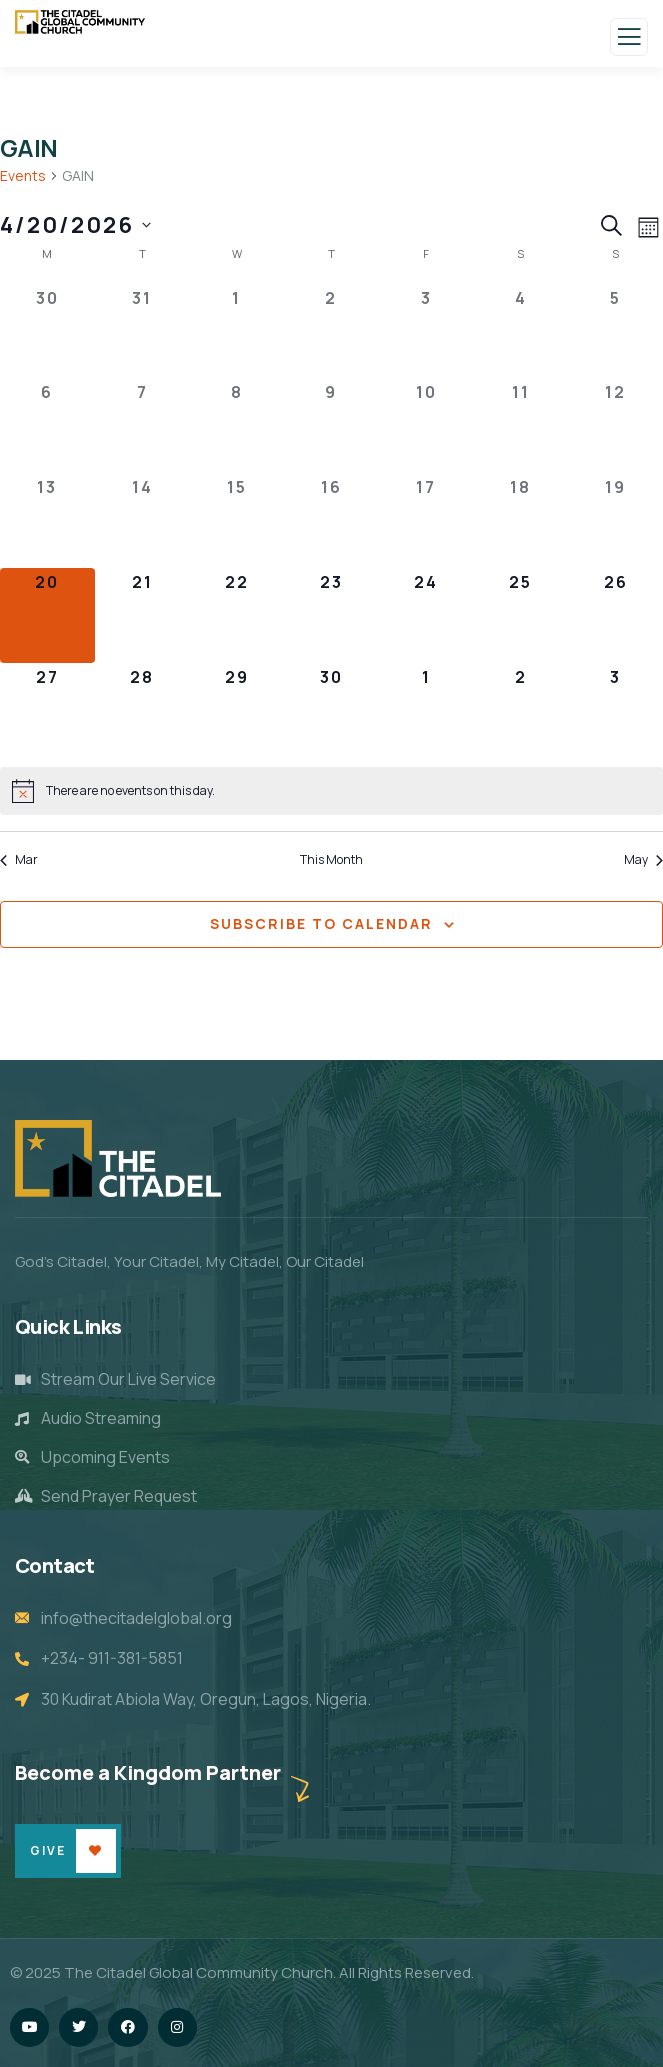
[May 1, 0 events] (426, 710)
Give (48, 1850)
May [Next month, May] (643, 860)
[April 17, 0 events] (426, 520)
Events (23, 175)
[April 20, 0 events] (47, 615)
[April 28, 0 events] (142, 710)
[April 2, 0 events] (331, 331)
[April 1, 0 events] (236, 331)
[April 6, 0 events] (47, 425)
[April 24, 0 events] (426, 615)
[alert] (331, 791)
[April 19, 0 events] (615, 520)
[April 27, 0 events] (47, 710)
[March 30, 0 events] (47, 331)
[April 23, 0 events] (331, 615)
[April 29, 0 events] (236, 710)
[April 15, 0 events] (236, 520)
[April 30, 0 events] (331, 710)
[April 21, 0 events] (142, 615)
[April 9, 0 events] (331, 425)
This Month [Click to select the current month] (331, 860)
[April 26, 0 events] (615, 615)
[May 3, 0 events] (615, 710)
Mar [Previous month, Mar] (19, 860)
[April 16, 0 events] (331, 520)
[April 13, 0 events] (47, 520)
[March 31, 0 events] (142, 331)
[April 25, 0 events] (521, 615)
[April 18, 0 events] (521, 520)
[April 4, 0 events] (521, 331)
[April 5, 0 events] (615, 331)
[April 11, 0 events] (521, 425)
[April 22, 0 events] (236, 615)
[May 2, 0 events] (521, 710)
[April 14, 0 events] (142, 520)
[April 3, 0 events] (426, 331)
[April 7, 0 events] (142, 425)
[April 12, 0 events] (615, 425)
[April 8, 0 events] (236, 425)
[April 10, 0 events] (426, 425)
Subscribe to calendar (321, 923)
